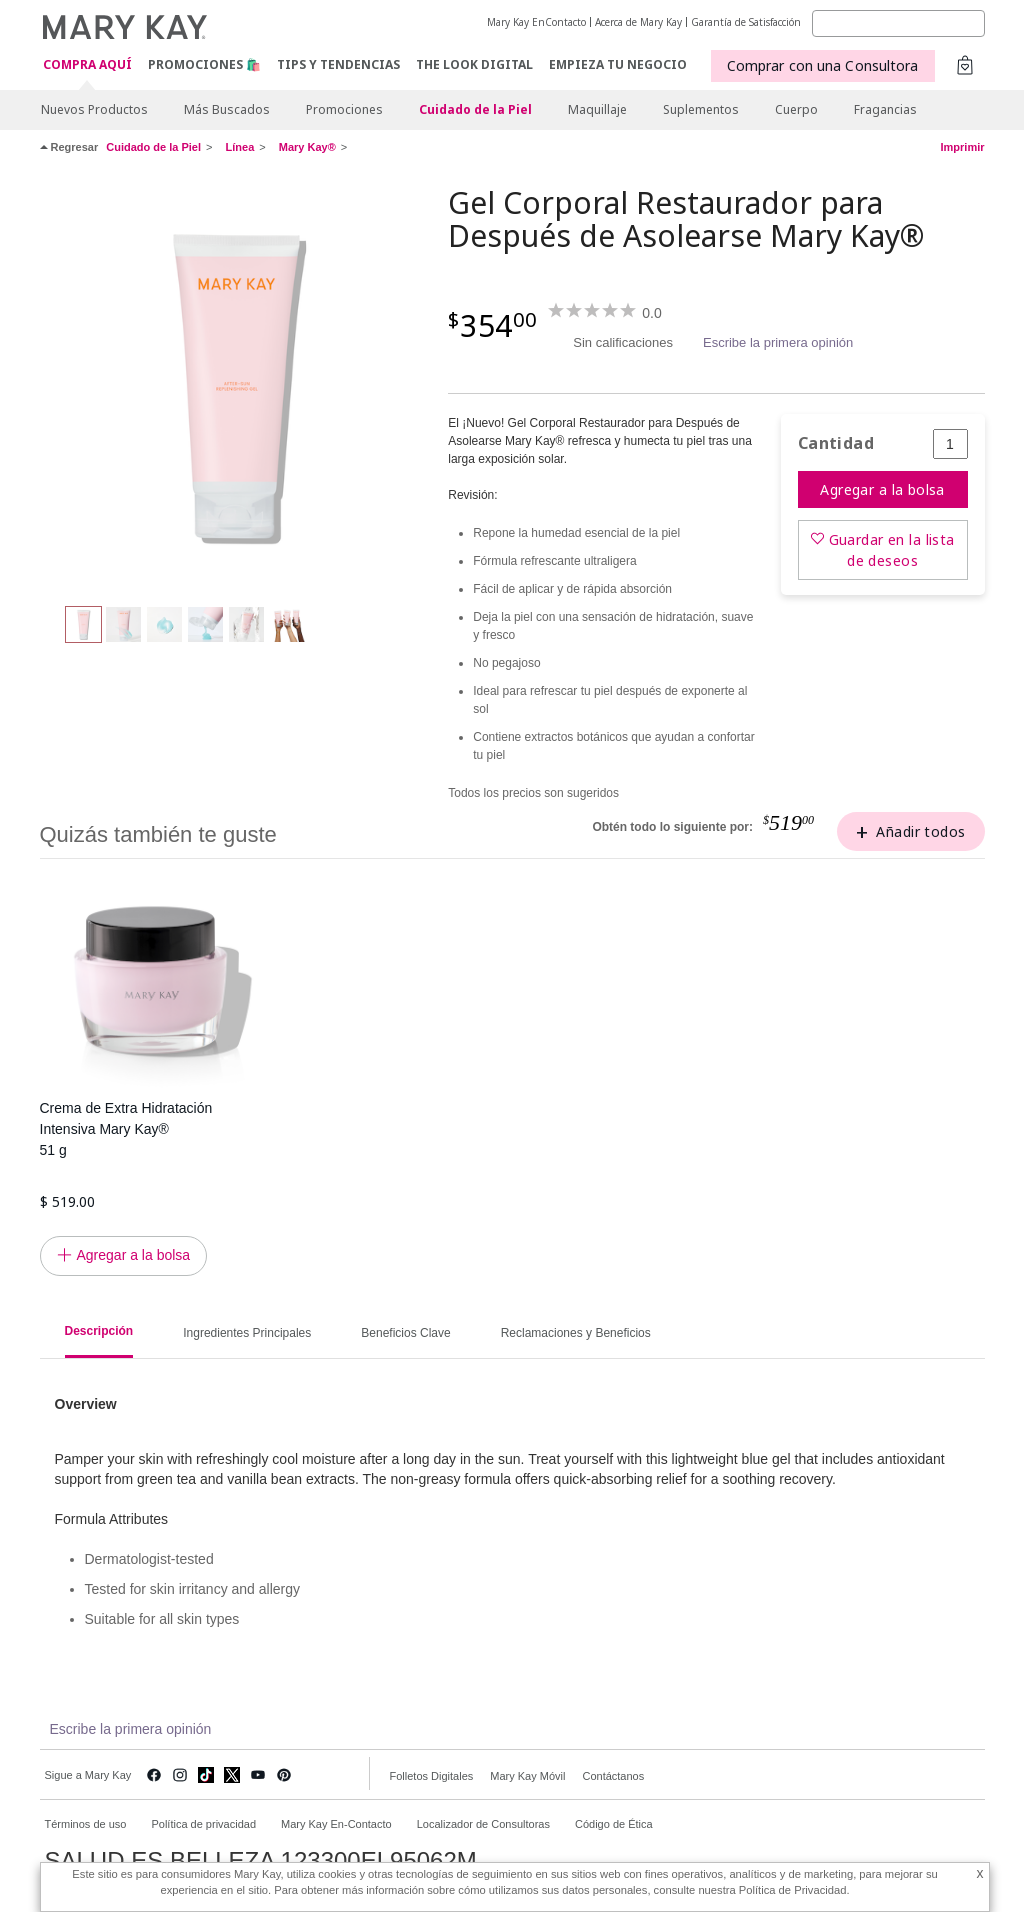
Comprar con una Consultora (823, 65)
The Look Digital (474, 64)
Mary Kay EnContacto (536, 22)
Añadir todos (920, 831)
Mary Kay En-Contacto (336, 1824)
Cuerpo (796, 109)
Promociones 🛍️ (204, 64)
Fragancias (885, 109)
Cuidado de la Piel (475, 109)
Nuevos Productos (94, 109)
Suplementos (701, 109)
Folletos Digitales (432, 1776)
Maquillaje (597, 109)
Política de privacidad (203, 1824)
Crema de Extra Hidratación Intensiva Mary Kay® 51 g (126, 1129)
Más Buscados (227, 109)
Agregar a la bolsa (882, 489)
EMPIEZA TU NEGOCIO (618, 64)
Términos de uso (86, 1824)
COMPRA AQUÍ (87, 65)
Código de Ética (614, 1824)
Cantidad (836, 443)
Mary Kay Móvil (527, 1776)
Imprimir (962, 147)
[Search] (898, 23)
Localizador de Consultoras (483, 1824)
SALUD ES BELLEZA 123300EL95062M (261, 1861)
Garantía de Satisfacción (746, 22)
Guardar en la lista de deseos (892, 550)
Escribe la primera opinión (778, 342)
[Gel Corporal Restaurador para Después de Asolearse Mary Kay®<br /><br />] (237, 386)
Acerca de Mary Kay (638, 22)
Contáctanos (613, 1776)
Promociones (344, 109)
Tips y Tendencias (338, 64)
